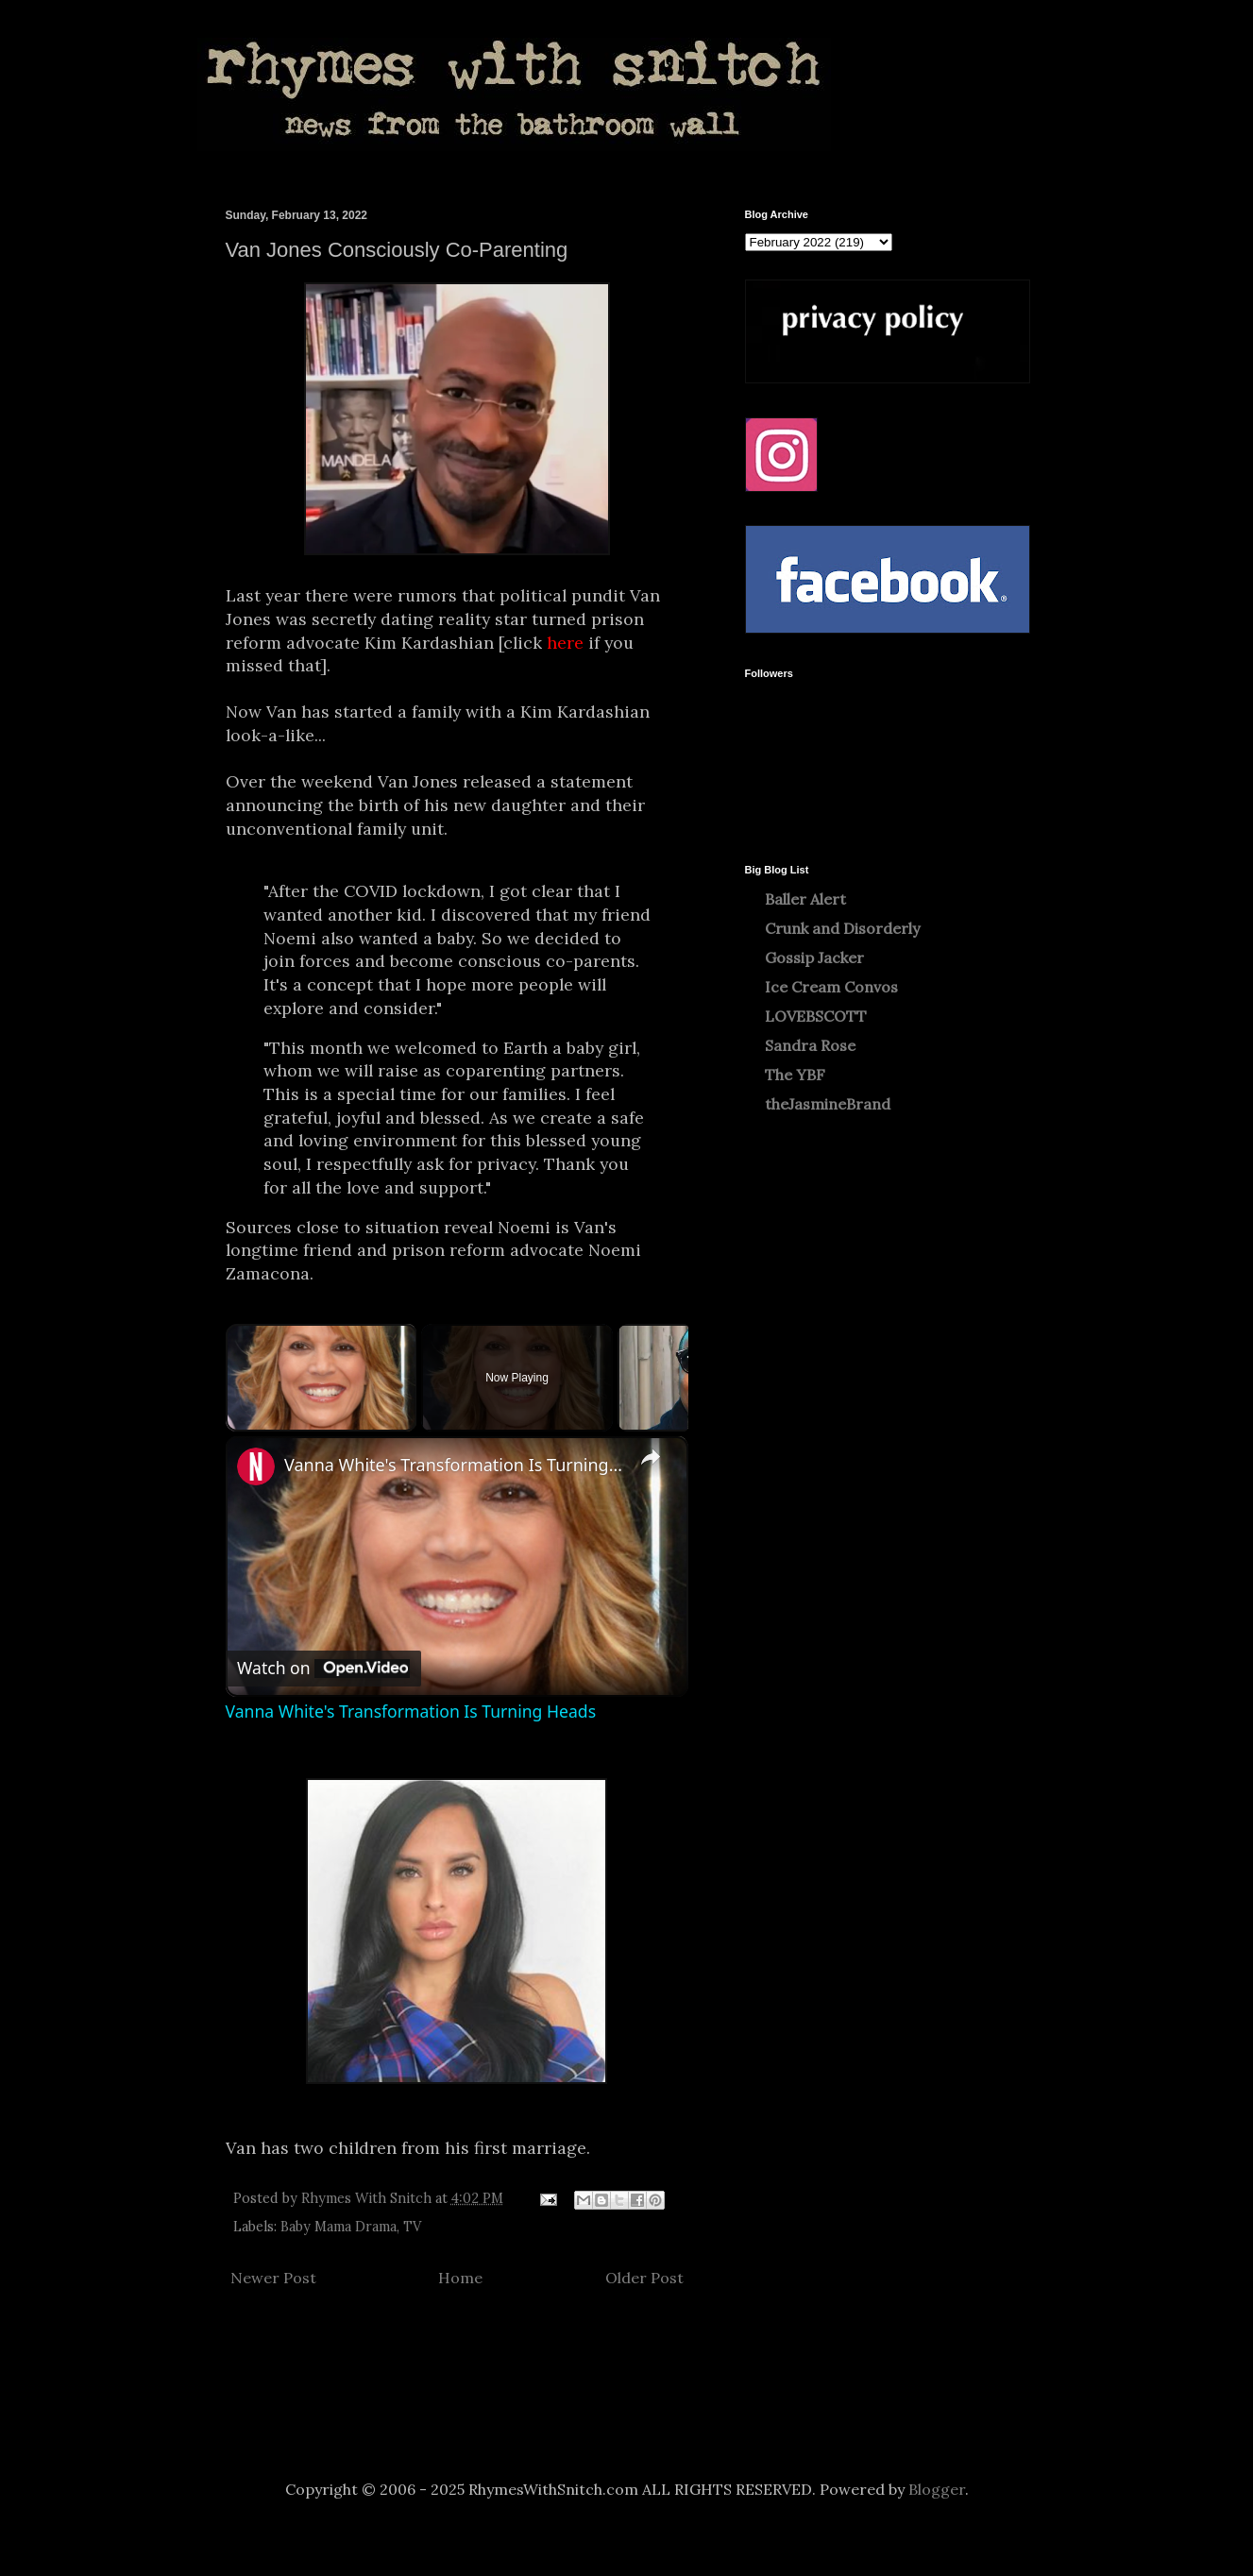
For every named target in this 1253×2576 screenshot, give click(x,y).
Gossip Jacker (814, 957)
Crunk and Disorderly (842, 928)
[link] (256, 1466)
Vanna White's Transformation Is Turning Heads (454, 1464)
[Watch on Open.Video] (323, 1668)
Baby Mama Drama (338, 2226)
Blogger (936, 2489)
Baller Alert (805, 899)
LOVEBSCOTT (816, 1016)
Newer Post (273, 2277)
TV (412, 2226)
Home (460, 2277)
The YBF (795, 1074)
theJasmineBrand (827, 1103)
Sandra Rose (810, 1045)
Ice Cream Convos (831, 986)
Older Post (644, 2277)
